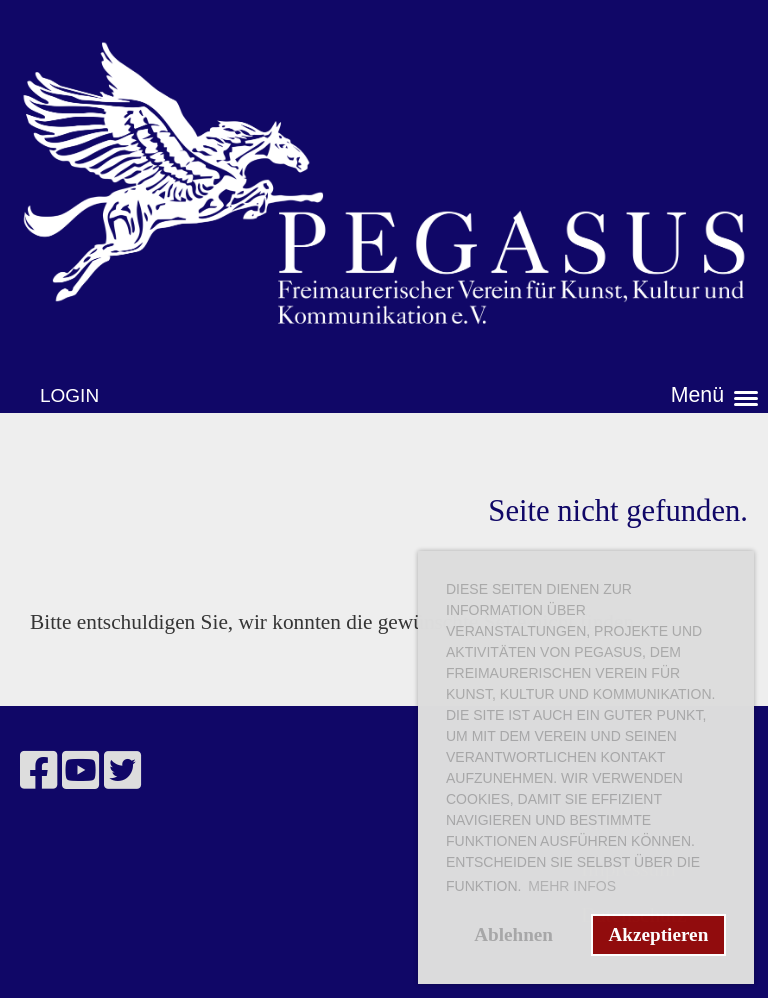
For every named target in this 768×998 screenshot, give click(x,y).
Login (69, 395)
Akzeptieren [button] (658, 934)
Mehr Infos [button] (572, 886)
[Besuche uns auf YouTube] (80, 771)
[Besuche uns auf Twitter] (122, 771)
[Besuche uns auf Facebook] (38, 771)
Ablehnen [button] (513, 934)
